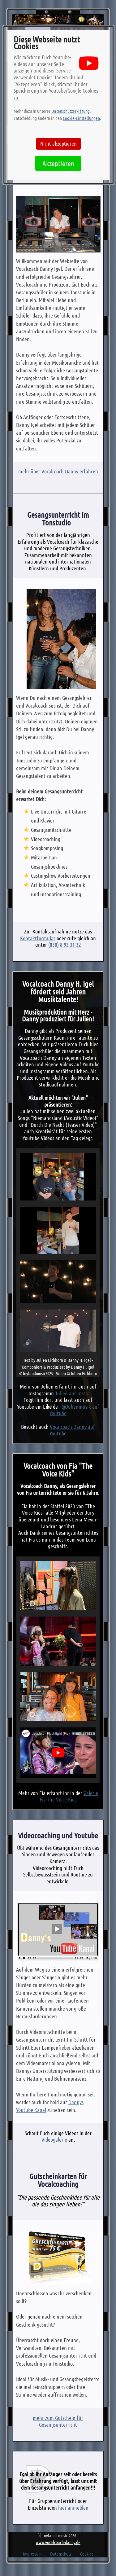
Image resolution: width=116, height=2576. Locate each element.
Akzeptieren (58, 163)
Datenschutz (60, 2553)
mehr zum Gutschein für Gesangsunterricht (58, 2421)
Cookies (86, 2553)
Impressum (32, 2553)
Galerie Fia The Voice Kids (69, 1796)
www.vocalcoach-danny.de (58, 2542)
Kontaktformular (37, 938)
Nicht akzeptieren (58, 143)
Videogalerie (54, 2139)
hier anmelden (73, 2507)
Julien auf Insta (71, 1393)
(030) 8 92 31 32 (64, 944)
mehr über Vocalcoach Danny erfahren (58, 471)
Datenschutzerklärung (70, 111)
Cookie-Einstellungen (81, 118)
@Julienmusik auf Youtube (74, 1410)
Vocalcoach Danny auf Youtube (72, 1430)
